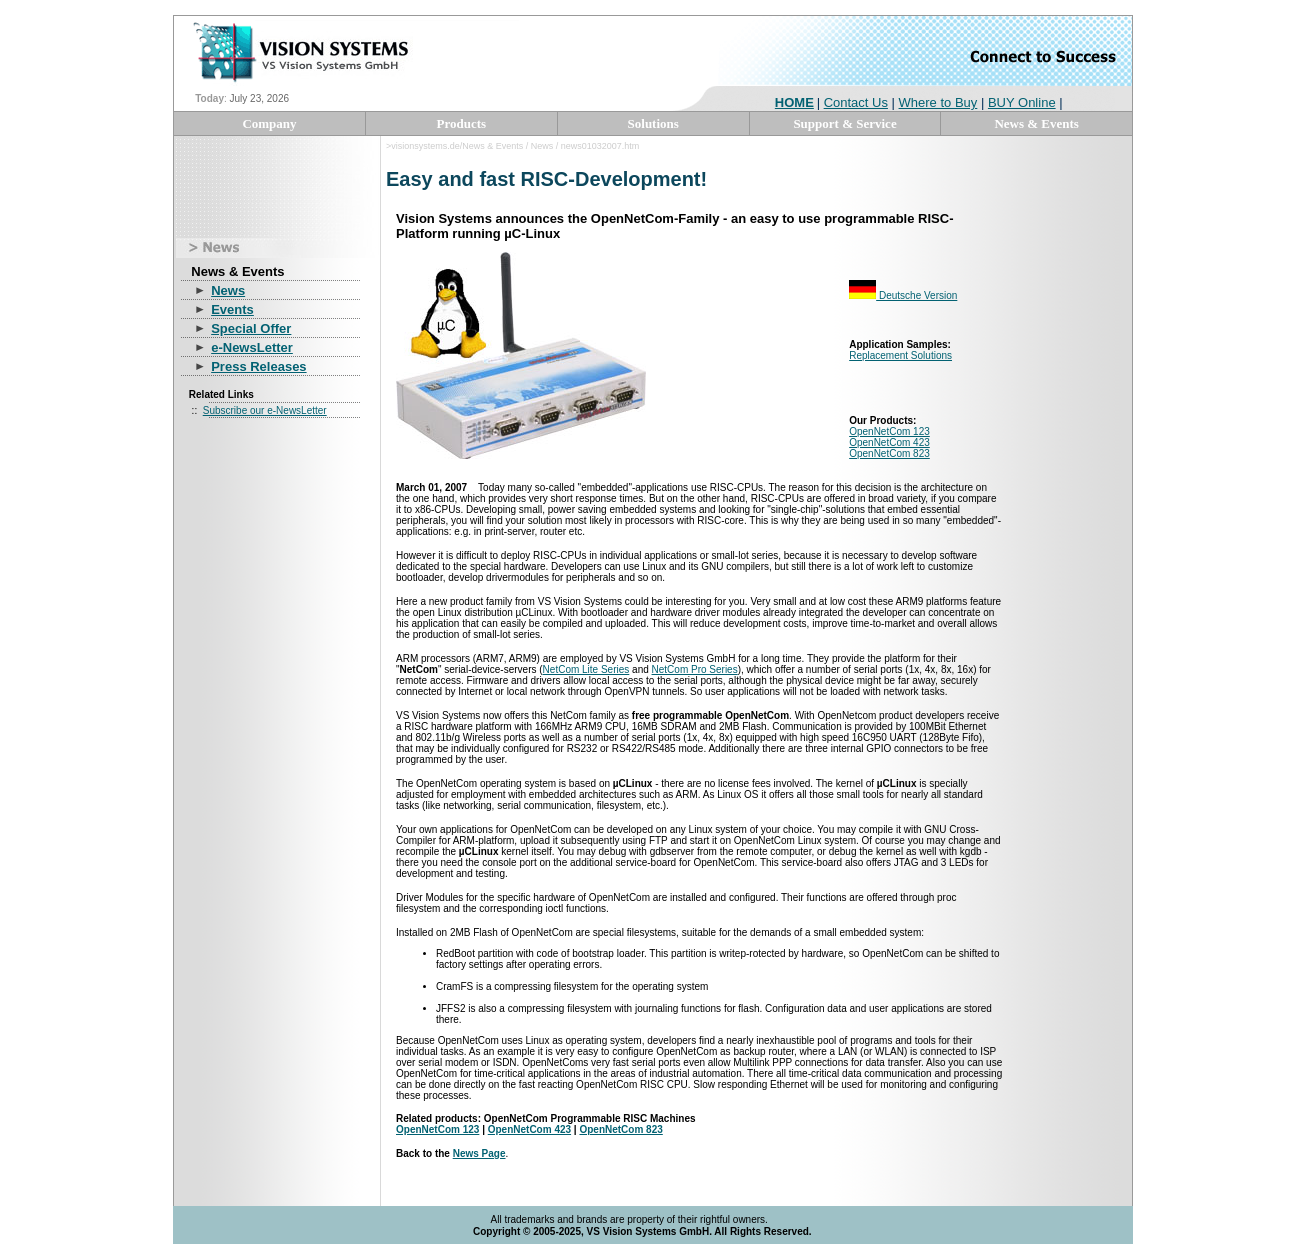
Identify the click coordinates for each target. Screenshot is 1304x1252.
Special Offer (251, 328)
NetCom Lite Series (586, 669)
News (228, 290)
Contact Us (856, 102)
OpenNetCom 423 (889, 442)
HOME (794, 102)
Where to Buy (938, 102)
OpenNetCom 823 (889, 453)
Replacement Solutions (900, 355)
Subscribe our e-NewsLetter (265, 410)
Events (232, 309)
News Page (479, 1153)
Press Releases (258, 366)
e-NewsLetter (252, 347)
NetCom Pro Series (695, 669)
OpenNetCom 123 (889, 431)
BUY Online (1022, 102)
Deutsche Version (903, 295)
